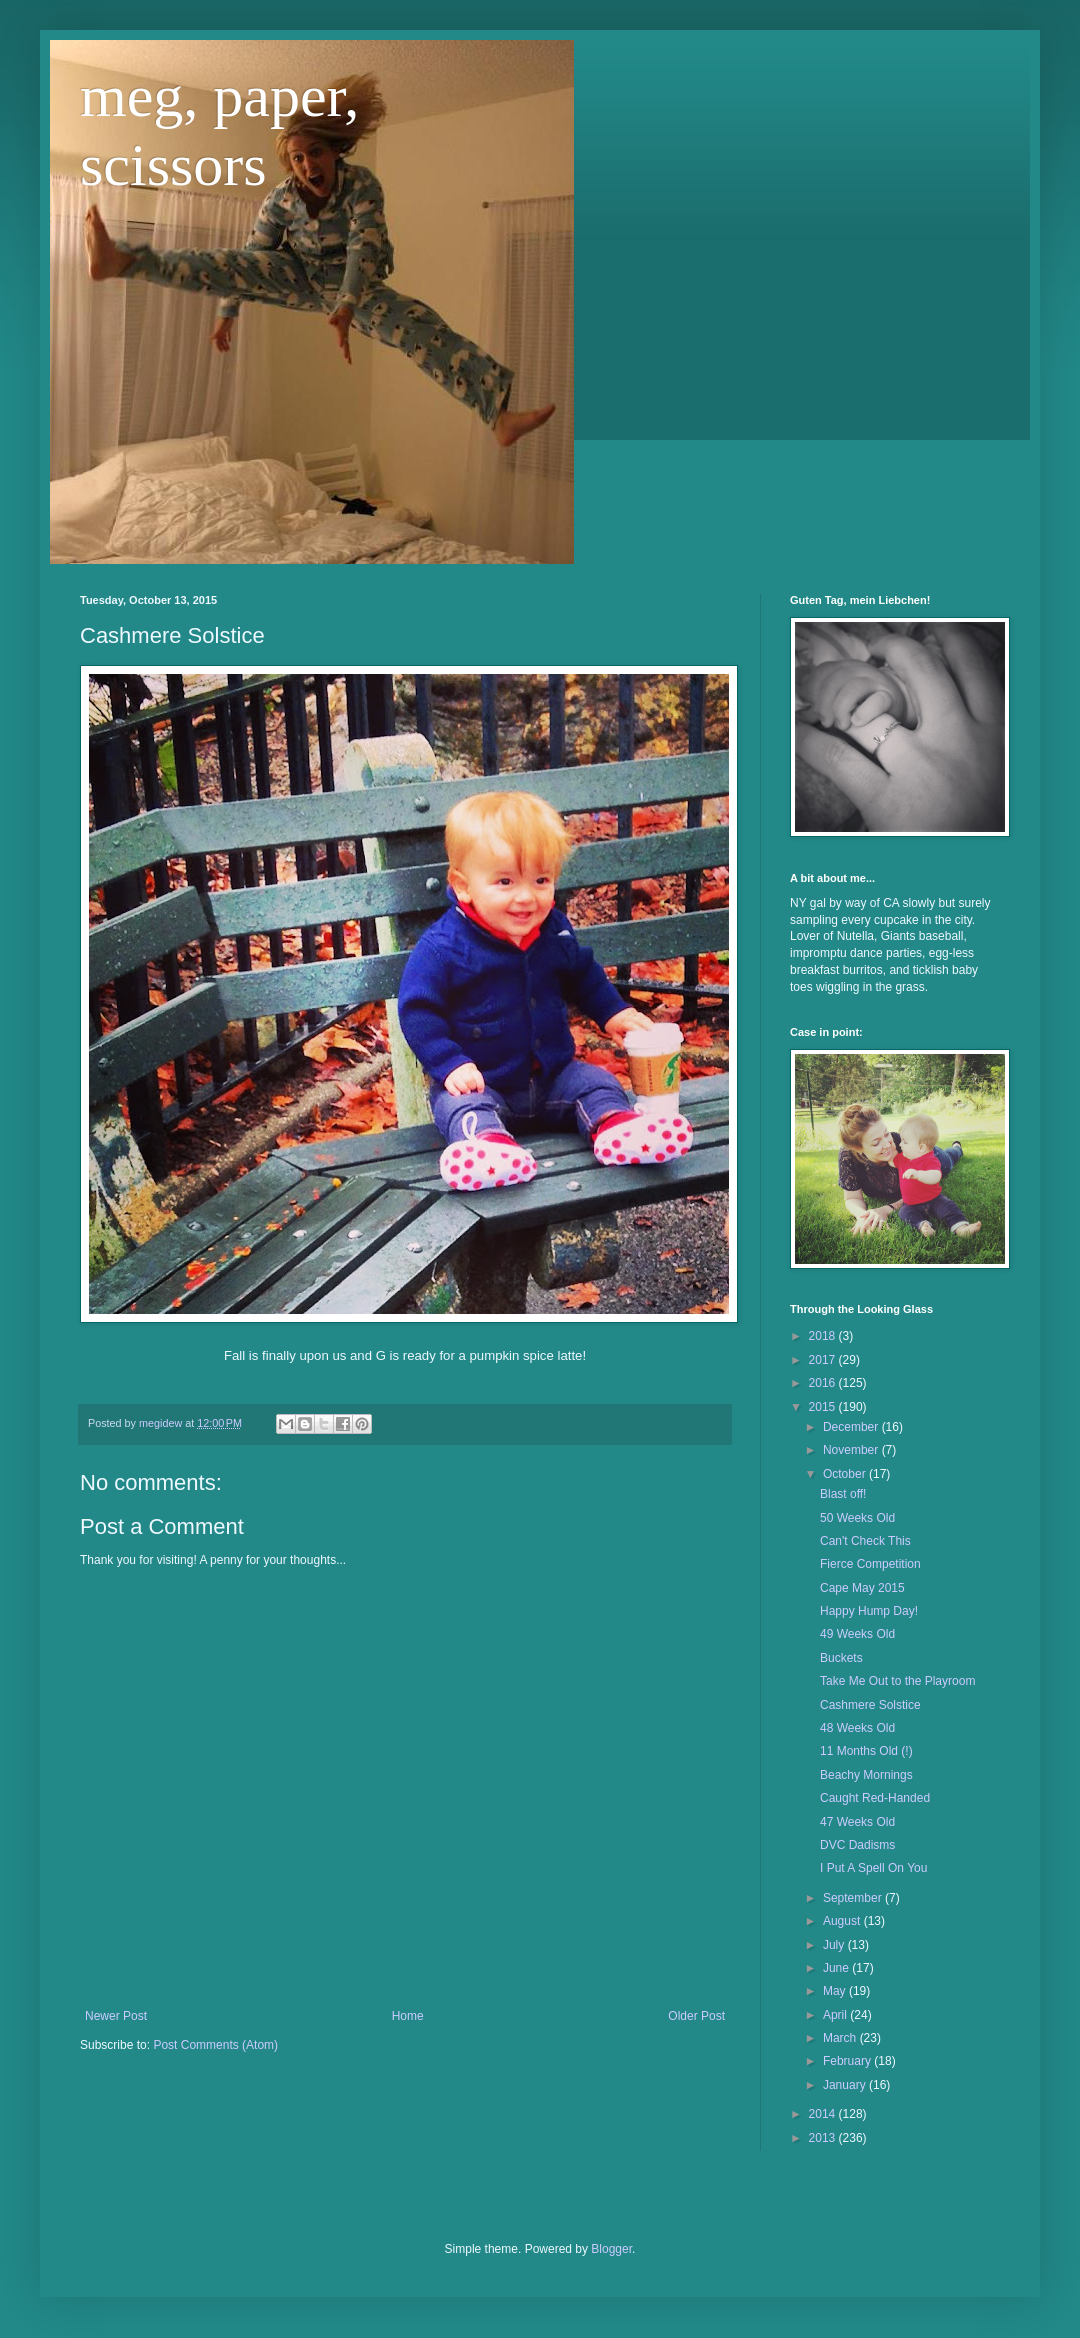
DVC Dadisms (857, 1845)
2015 (824, 1407)
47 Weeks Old (857, 1822)
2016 (824, 1383)
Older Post (696, 2016)
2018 (824, 1336)
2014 (824, 2114)
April (836, 2015)
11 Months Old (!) (866, 1751)
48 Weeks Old (857, 1728)
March (841, 2038)
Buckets (841, 1658)
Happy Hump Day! (869, 1611)
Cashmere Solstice (870, 1705)
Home (408, 2016)
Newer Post (116, 2016)
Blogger (611, 2249)
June (837, 1968)
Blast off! (843, 1494)
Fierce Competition (870, 1564)
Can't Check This (865, 1541)
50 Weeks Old (857, 1518)
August (843, 1921)
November (852, 1450)
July (835, 1945)
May (836, 1991)
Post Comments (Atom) (215, 2045)
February (848, 2061)
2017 (824, 1360)
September (854, 1898)
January (846, 2085)
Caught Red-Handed (875, 1798)
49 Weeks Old (857, 1634)
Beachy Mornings (866, 1775)
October (846, 1474)
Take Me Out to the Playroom (897, 1681)
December (852, 1427)
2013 (824, 2138)
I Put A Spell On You (873, 1868)
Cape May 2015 (862, 1588)
